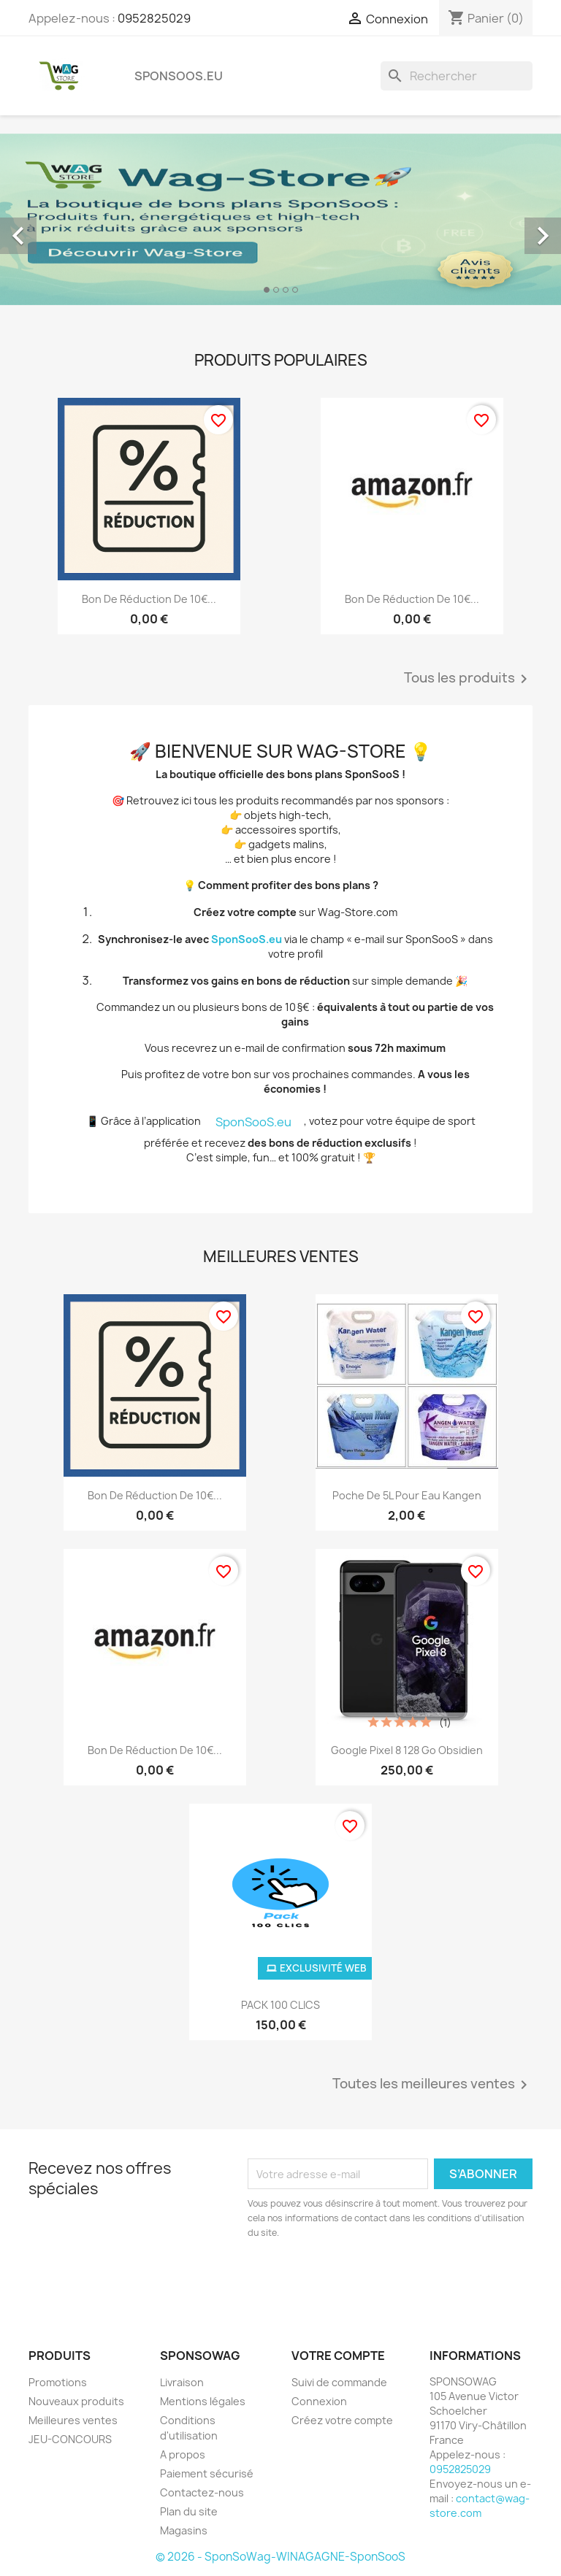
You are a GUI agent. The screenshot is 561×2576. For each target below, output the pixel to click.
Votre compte (338, 2356)
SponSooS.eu (178, 76)
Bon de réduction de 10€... (149, 599)
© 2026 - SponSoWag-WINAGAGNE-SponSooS (280, 2556)
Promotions (57, 2382)
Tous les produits (468, 679)
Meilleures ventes (73, 2420)
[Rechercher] (457, 76)
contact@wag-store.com (480, 2505)
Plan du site (189, 2511)
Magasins (183, 2530)
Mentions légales (202, 2401)
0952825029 (154, 18)
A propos (182, 2454)
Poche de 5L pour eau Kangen (406, 1495)
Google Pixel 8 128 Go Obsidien (407, 1750)
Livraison (182, 2382)
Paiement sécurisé (206, 2473)
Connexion (319, 2401)
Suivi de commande (339, 2382)
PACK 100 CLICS (280, 2005)
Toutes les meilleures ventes (432, 2085)
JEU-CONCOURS (70, 2439)
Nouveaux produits (76, 2401)
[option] (280, 219)
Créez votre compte (342, 2420)
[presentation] (370, 2280)
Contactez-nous (202, 2492)
